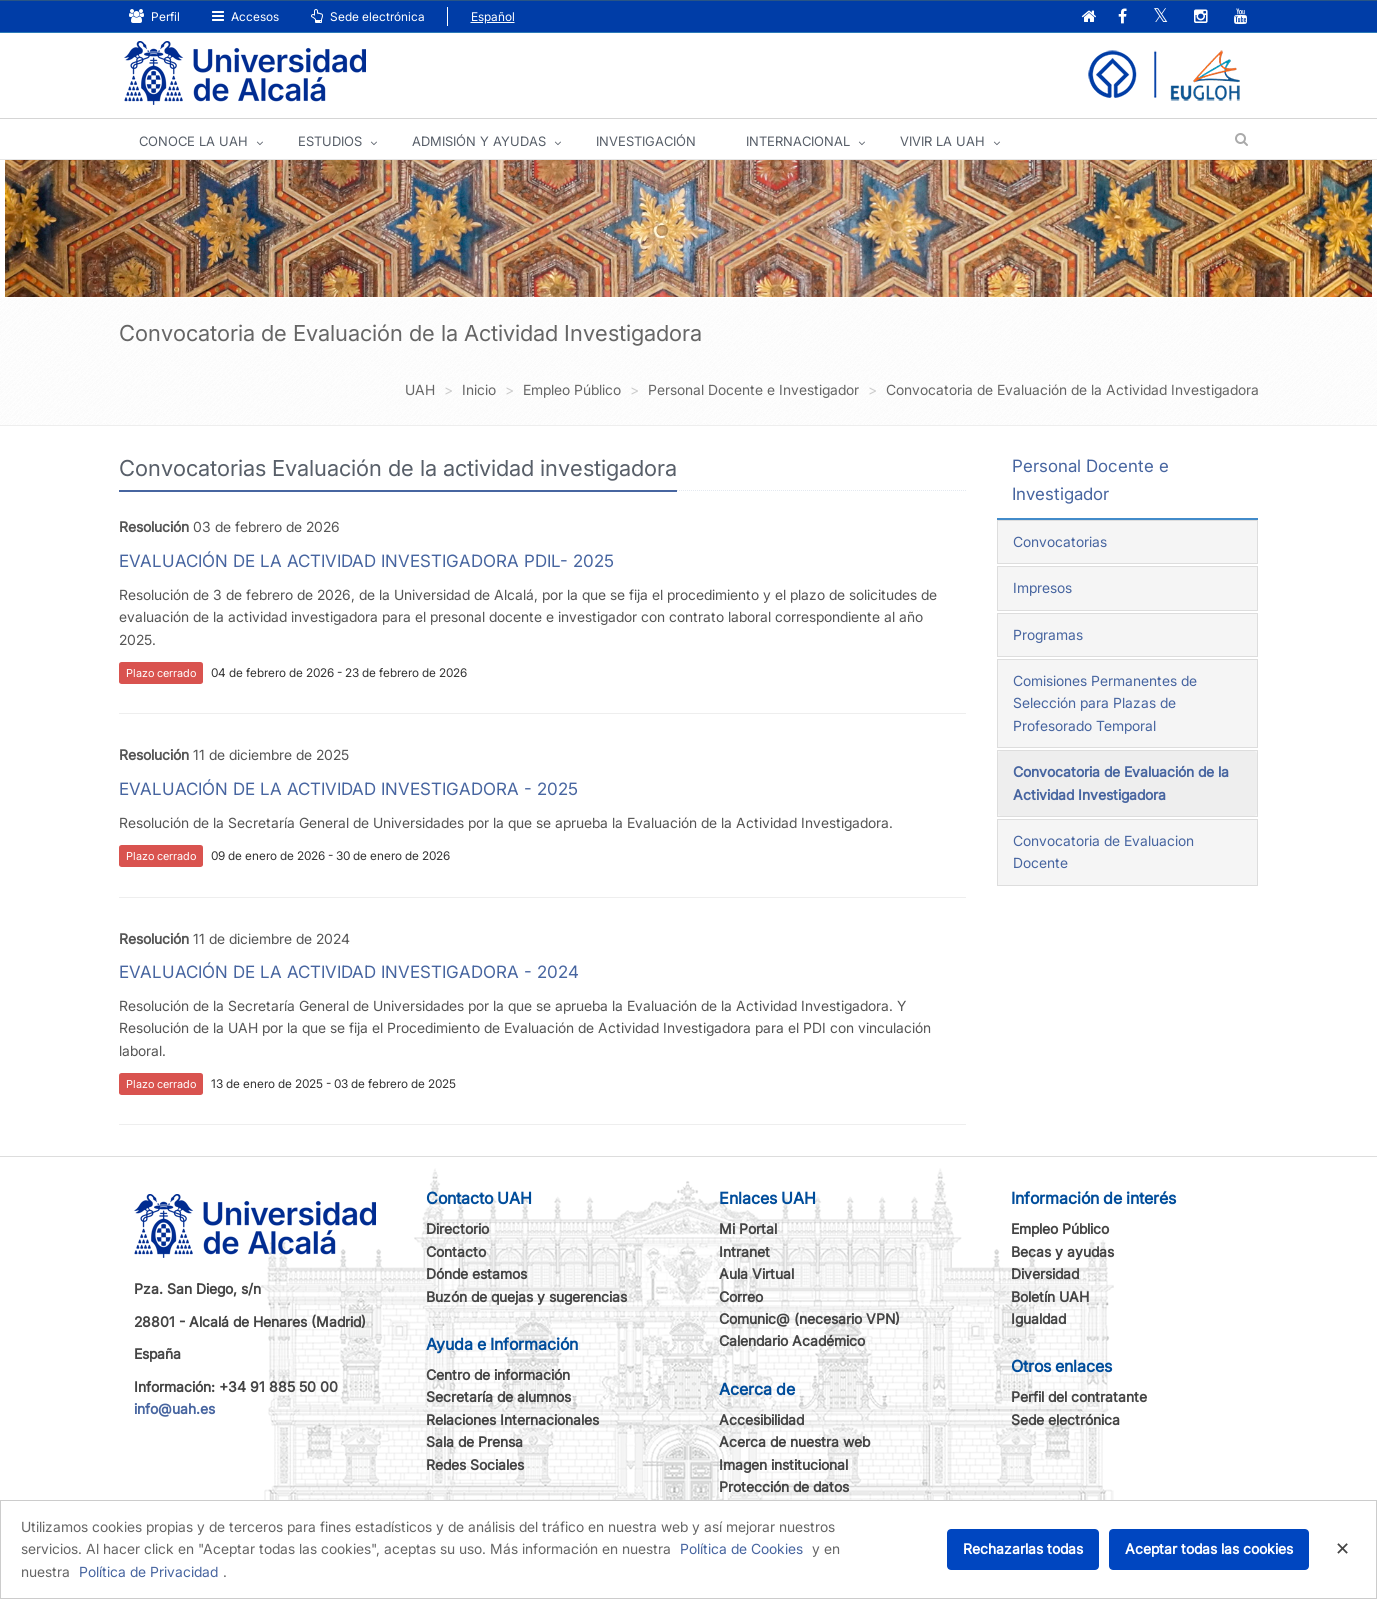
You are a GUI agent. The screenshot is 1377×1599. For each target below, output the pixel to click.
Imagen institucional (783, 1464)
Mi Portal (748, 1228)
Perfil (154, 16)
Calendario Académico (792, 1340)
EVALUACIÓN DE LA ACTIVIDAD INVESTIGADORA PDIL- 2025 (366, 561)
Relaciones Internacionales (512, 1419)
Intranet (744, 1251)
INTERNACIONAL (798, 141)
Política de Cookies (741, 1548)
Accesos (245, 16)
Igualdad (1038, 1318)
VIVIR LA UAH (942, 141)
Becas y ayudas (1062, 1251)
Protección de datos (784, 1486)
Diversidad (1045, 1273)
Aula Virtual (756, 1273)
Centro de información (498, 1374)
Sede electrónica (368, 16)
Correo (741, 1296)
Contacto (456, 1251)
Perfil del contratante (1079, 1396)
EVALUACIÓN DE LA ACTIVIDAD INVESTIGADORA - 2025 (348, 789)
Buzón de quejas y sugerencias (526, 1296)
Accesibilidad (761, 1419)
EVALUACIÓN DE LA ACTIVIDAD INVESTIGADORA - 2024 (349, 972)
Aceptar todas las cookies (1209, 1548)
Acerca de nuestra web (794, 1441)
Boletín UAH (1050, 1296)
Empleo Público (1060, 1228)
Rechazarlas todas (1023, 1548)
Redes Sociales (475, 1464)
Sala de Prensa (474, 1441)
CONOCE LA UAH (193, 141)
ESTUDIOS (330, 141)
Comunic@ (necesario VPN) (809, 1318)
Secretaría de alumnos (498, 1396)
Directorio (457, 1228)
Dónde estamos (476, 1273)
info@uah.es (174, 1408)
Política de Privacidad (148, 1571)
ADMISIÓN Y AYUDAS (479, 141)
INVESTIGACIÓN (646, 141)
